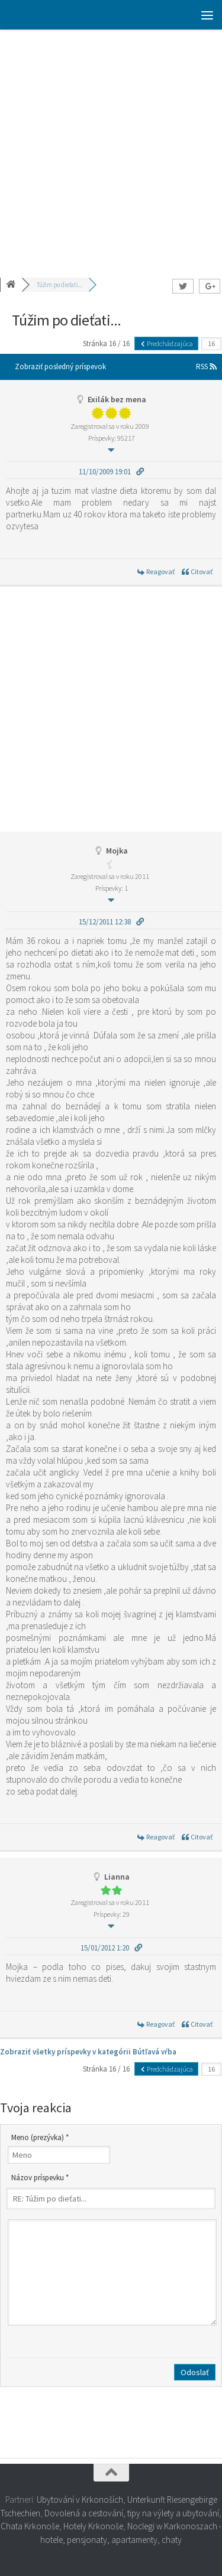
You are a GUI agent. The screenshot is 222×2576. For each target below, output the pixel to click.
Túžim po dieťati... (59, 285)
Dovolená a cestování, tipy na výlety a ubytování (131, 2513)
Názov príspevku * (40, 2178)
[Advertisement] (111, 146)
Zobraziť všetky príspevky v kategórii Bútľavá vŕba (88, 2052)
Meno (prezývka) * (40, 2137)
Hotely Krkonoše (93, 2526)
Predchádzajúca (166, 343)
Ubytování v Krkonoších (80, 2499)
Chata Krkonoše (30, 2526)
